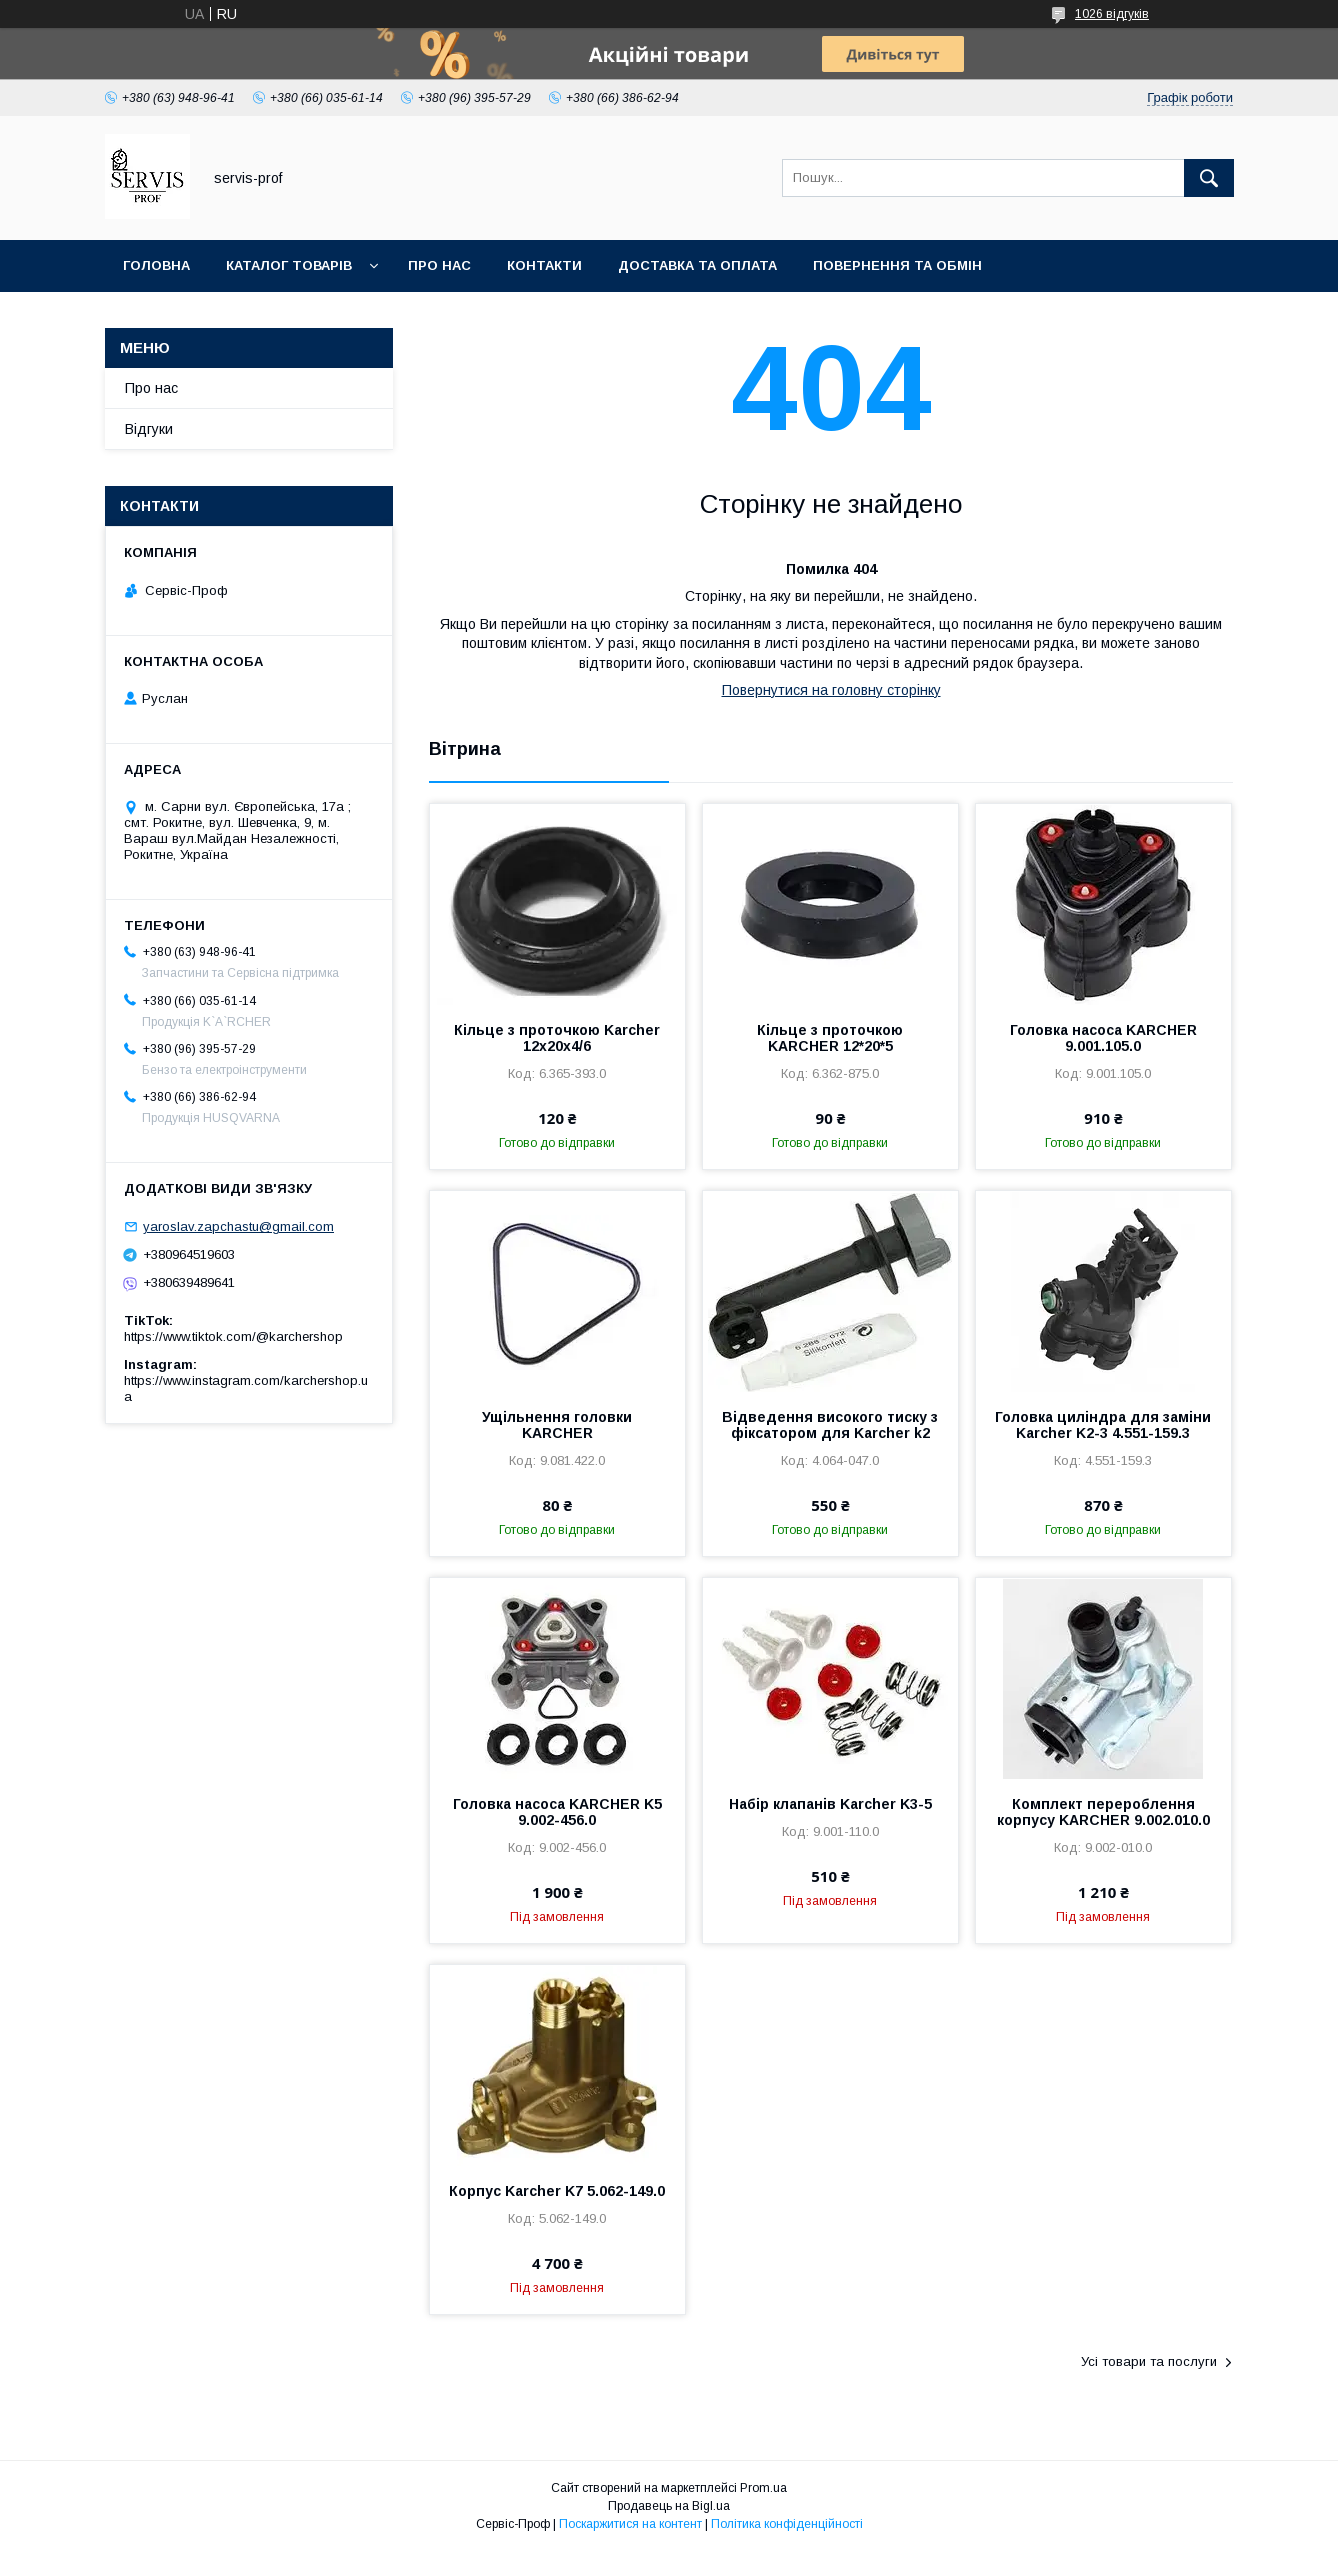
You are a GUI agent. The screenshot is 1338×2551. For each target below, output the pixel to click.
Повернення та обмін (897, 265)
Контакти (544, 265)
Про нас (439, 265)
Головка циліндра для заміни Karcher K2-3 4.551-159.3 (1103, 1425)
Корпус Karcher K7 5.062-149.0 (557, 2191)
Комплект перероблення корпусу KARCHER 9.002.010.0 (1103, 1812)
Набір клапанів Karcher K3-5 (830, 1804)
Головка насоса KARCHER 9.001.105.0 (1103, 1038)
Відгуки (149, 429)
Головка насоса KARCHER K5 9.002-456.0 (557, 1812)
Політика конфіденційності (787, 2524)
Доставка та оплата (697, 265)
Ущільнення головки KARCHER (557, 1425)
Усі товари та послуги (1149, 2361)
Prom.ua (763, 2488)
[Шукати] (1209, 178)
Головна (156, 265)
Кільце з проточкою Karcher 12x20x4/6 (557, 1038)
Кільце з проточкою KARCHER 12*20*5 (830, 1038)
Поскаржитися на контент (630, 2524)
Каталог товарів (289, 265)
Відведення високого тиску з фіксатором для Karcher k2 (830, 1425)
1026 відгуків (1112, 14)
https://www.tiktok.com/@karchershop (233, 1336)
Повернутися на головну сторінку (831, 690)
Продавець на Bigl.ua (669, 2506)
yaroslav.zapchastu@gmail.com (238, 1226)
